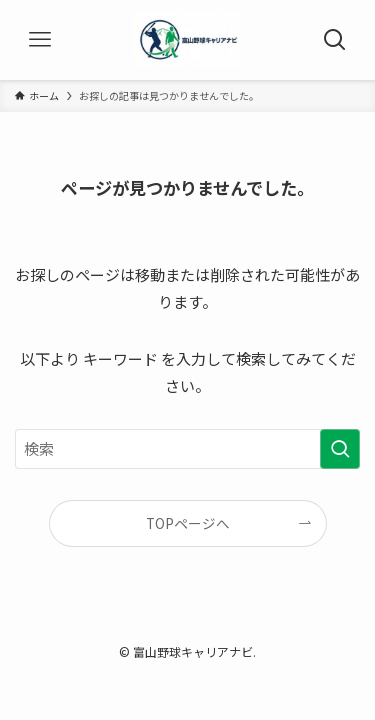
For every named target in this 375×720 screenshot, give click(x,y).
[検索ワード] (187, 449)
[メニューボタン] (40, 40)
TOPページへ (188, 523)
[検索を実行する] (340, 449)
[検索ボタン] (335, 40)
